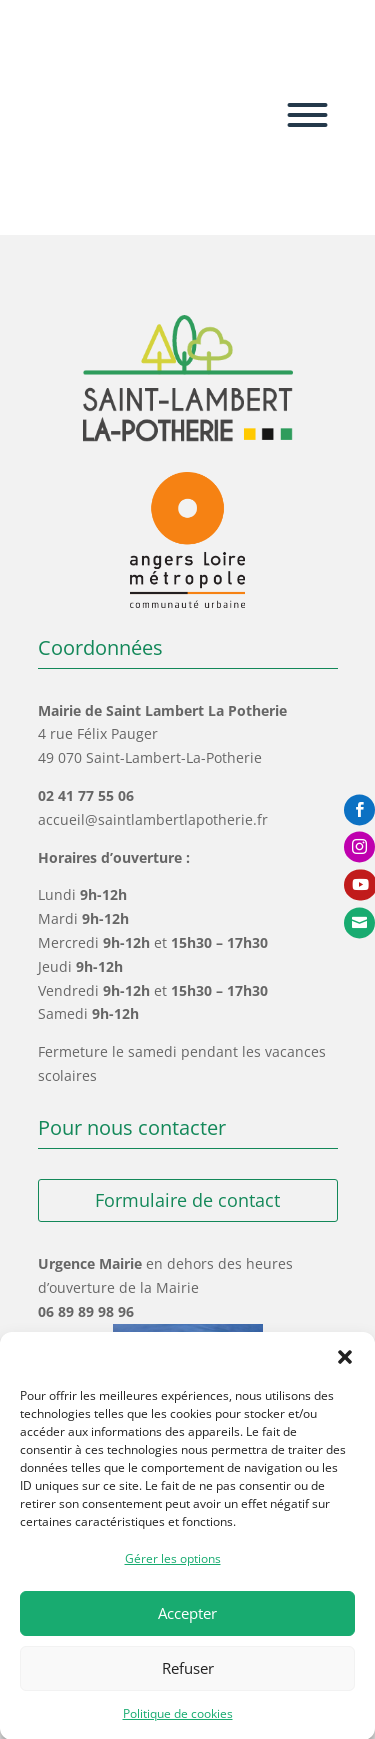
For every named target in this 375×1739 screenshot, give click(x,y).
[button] (345, 1377)
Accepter (187, 1633)
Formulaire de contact (187, 1200)
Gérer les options (173, 1578)
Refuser (188, 1688)
